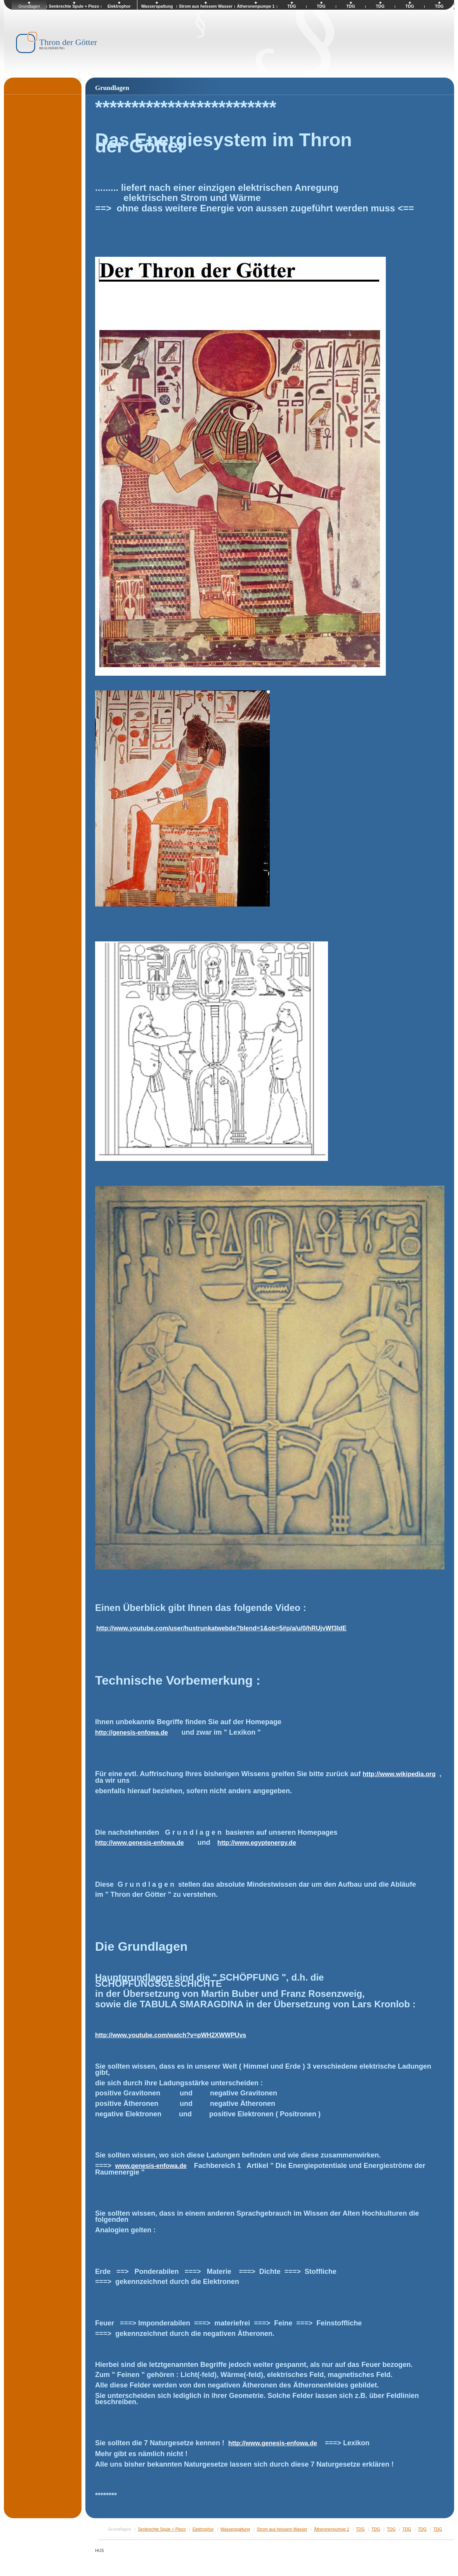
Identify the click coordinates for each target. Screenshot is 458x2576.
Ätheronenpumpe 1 (331, 2529)
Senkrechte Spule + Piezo (162, 2529)
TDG (360, 2529)
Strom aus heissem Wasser (282, 2529)
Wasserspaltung (235, 2529)
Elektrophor (203, 2529)
